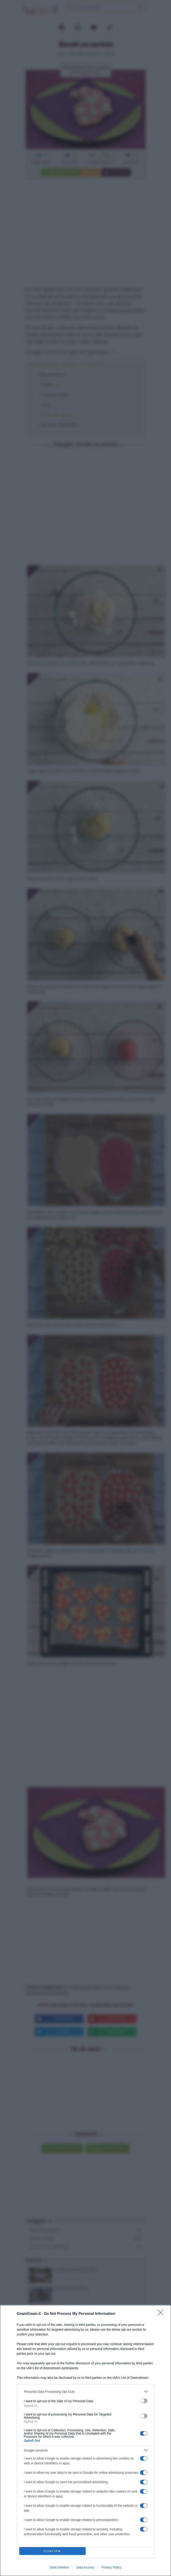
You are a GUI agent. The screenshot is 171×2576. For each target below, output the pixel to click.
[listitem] (85, 2391)
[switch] (143, 2401)
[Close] (162, 2314)
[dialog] (85, 2440)
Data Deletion (59, 2567)
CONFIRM (52, 2551)
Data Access (85, 2567)
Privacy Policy (111, 2567)
